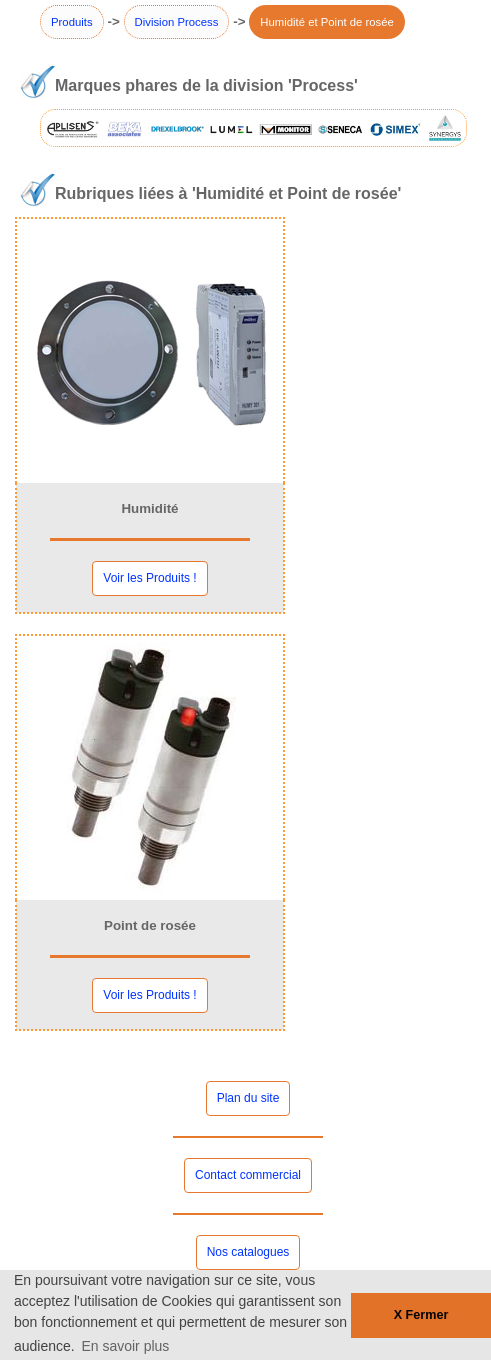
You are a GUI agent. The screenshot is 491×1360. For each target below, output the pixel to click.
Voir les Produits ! (149, 578)
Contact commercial (248, 1175)
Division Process (177, 22)
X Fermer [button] (421, 1315)
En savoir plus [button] (125, 1346)
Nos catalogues (248, 1252)
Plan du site (248, 1098)
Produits (72, 22)
